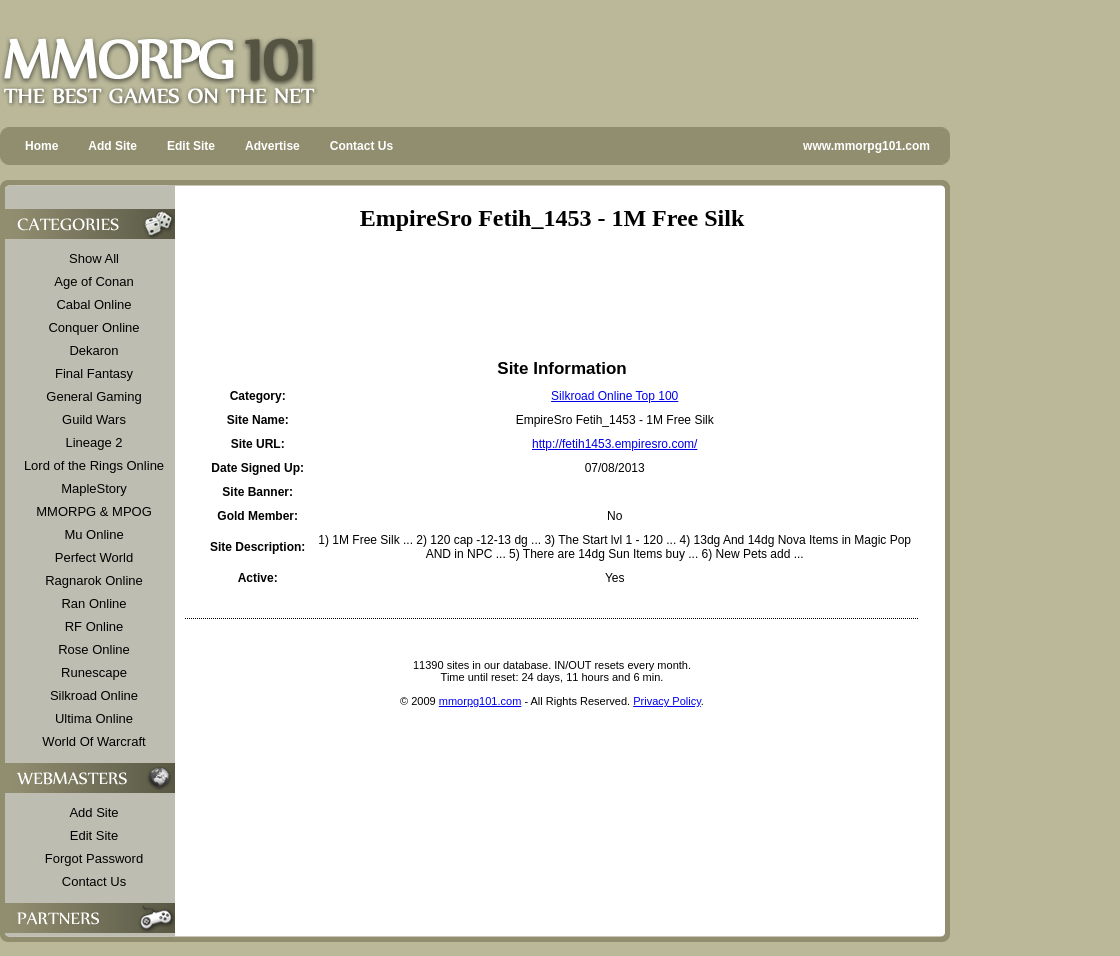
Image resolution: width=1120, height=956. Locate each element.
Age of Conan (94, 281)
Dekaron (93, 350)
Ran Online (93, 603)
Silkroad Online (94, 695)
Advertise (272, 146)
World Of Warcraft (93, 741)
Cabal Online (93, 304)
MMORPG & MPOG (94, 511)
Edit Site (191, 146)
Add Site (112, 146)
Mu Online (93, 534)
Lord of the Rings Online (94, 465)
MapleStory (94, 488)
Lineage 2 (93, 442)
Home (41, 146)
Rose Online (94, 649)
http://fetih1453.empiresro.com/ (614, 444)
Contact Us (361, 146)
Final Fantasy (94, 373)
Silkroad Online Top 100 (614, 396)
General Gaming (93, 396)
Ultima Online (94, 718)
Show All (94, 258)
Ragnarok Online (94, 580)
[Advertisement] (552, 295)
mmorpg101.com (480, 701)
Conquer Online (93, 327)
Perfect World (94, 557)
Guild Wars (94, 419)
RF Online (94, 626)
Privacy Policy (667, 701)
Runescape (94, 672)
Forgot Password (94, 858)
